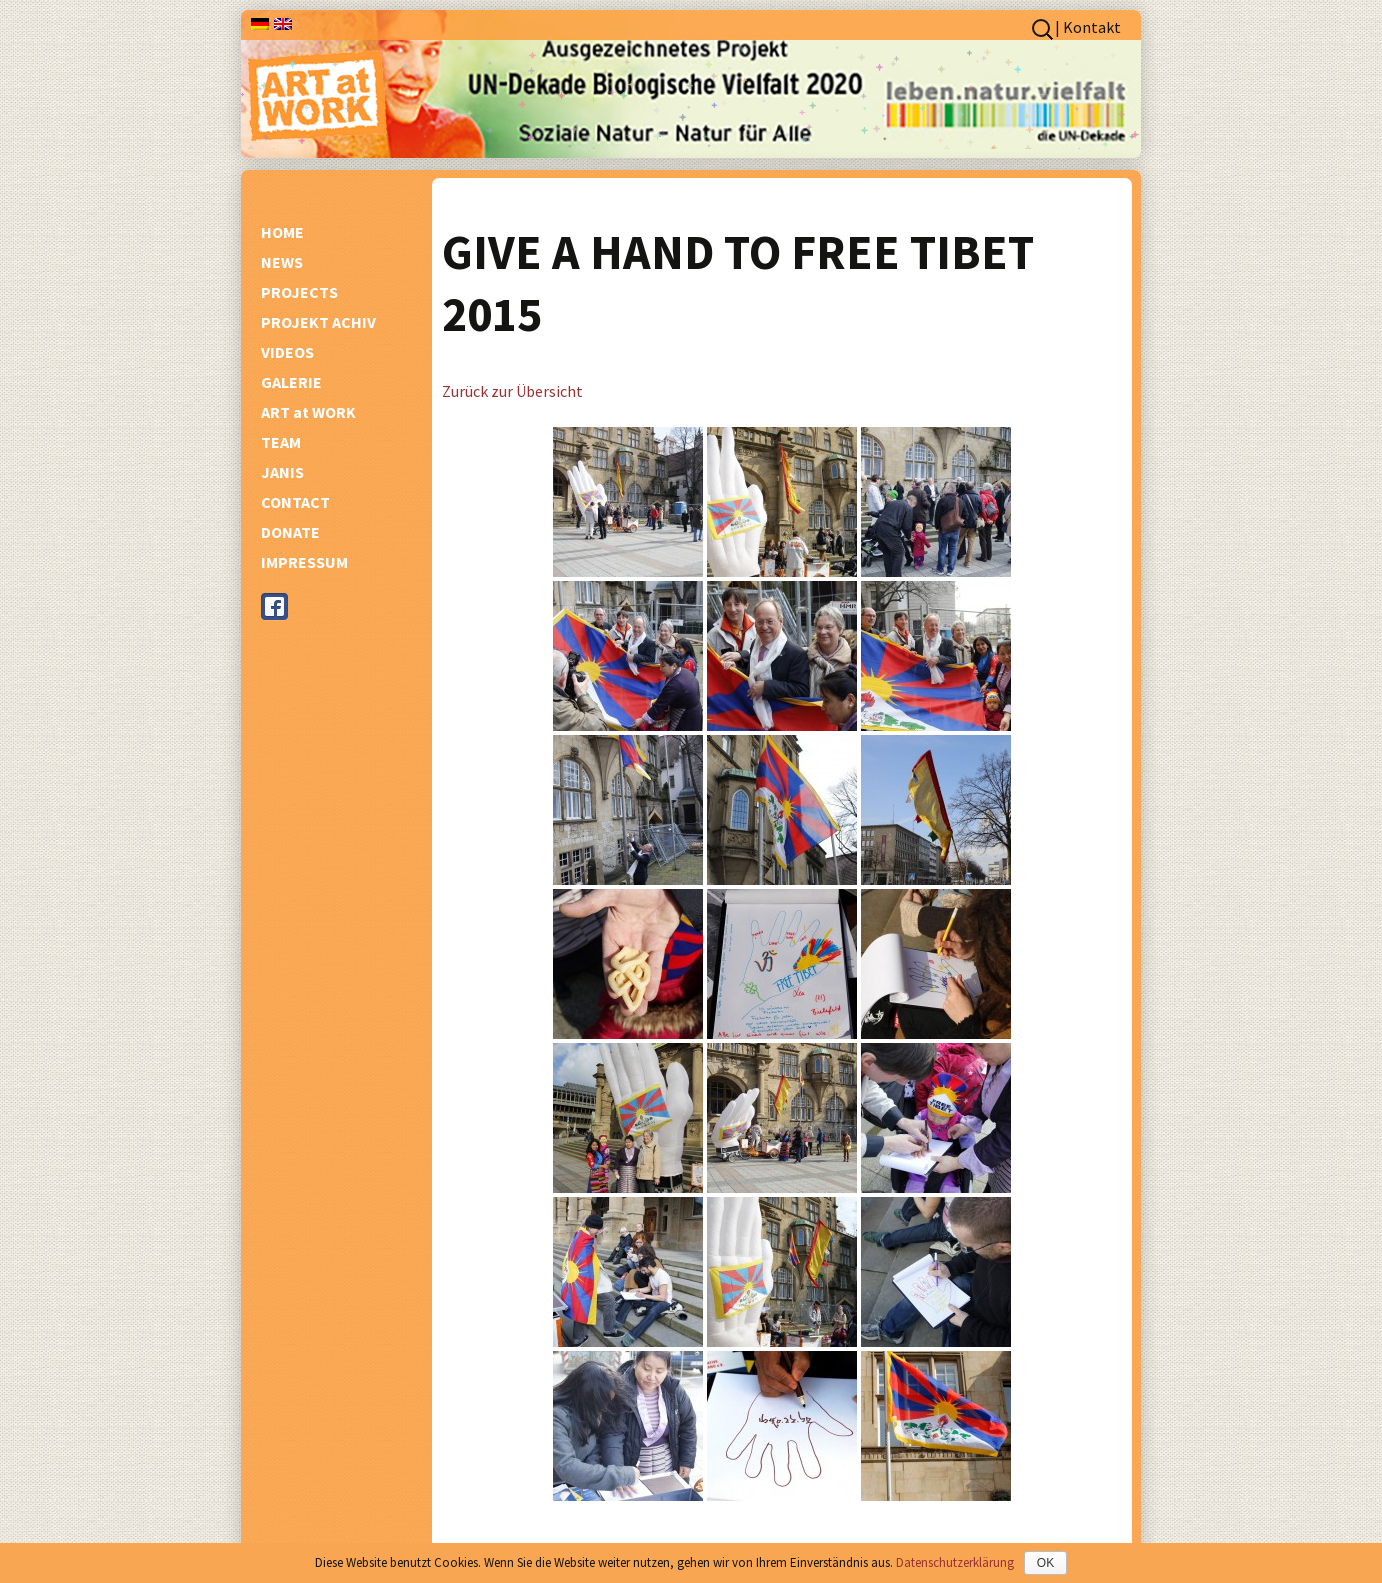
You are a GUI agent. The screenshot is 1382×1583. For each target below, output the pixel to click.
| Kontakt (1088, 27)
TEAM (281, 442)
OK (1045, 1563)
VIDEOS (287, 352)
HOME (282, 232)
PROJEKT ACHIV (318, 322)
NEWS (282, 262)
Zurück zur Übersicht (512, 391)
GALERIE (291, 382)
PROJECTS (299, 292)
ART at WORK (308, 412)
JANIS (282, 472)
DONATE (290, 532)
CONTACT (295, 502)
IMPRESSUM (304, 562)
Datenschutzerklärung (955, 1562)
